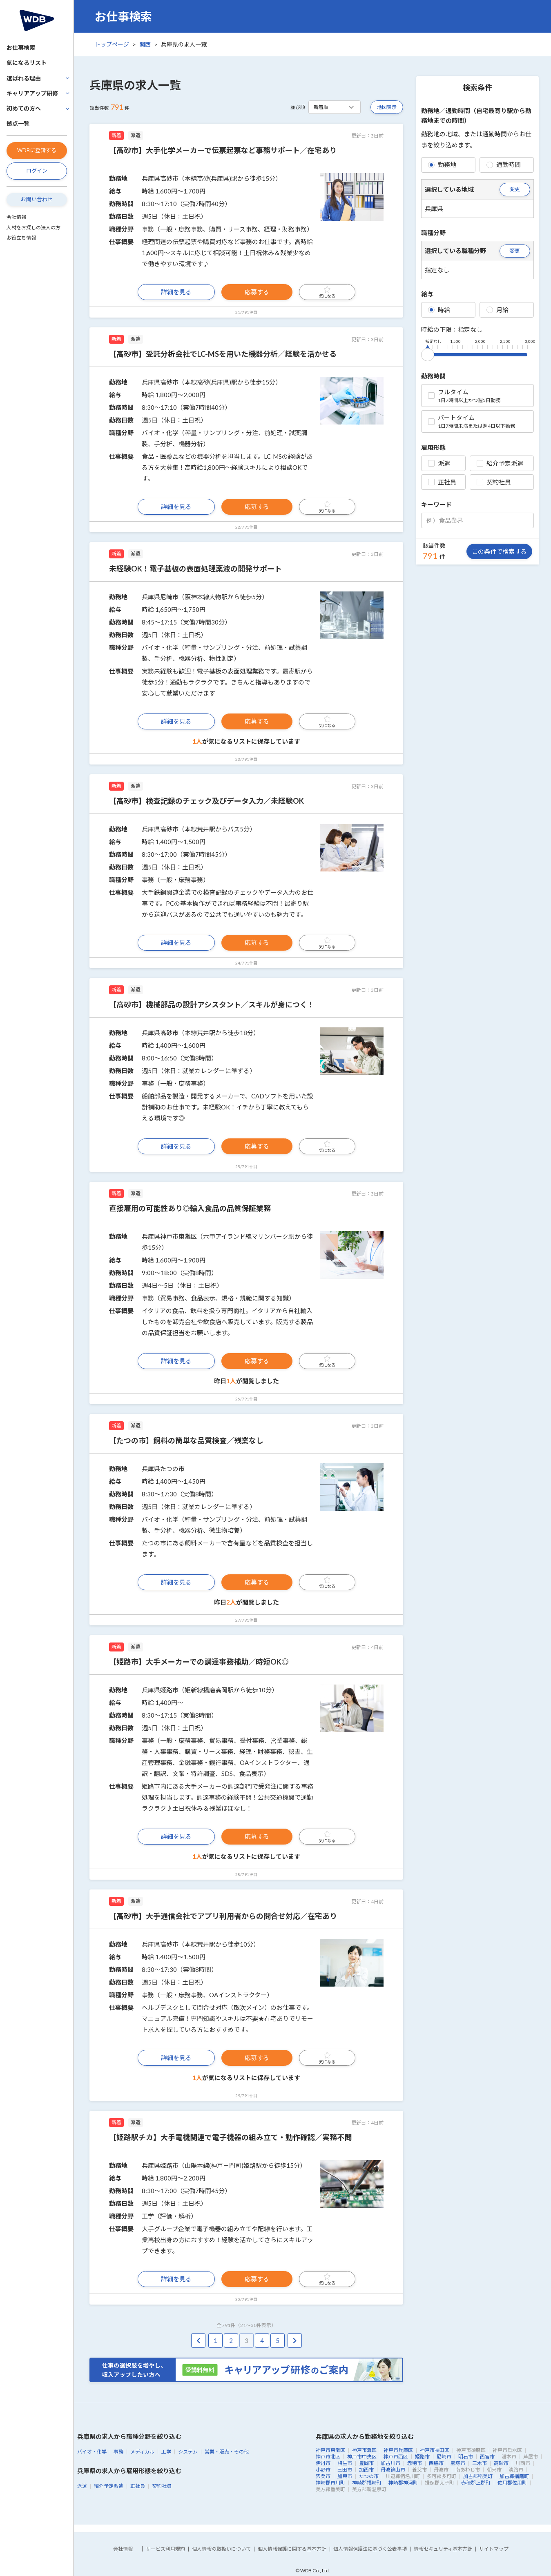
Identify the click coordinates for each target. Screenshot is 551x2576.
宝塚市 (458, 2463)
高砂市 (501, 2463)
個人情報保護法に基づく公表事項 (370, 2549)
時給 (439, 309)
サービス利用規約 (165, 2549)
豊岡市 (366, 2463)
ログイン (36, 170)
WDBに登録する (36, 150)
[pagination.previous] (198, 2340)
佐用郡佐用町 (512, 2483)
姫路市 (422, 2457)
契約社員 (494, 482)
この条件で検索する (499, 551)
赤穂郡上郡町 (476, 2483)
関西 (145, 44)
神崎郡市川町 (330, 2483)
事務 (118, 2452)
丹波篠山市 (393, 2470)
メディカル (142, 2452)
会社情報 (16, 217)
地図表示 (387, 107)
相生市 (344, 2463)
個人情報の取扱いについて (221, 2549)
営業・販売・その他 (227, 2452)
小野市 (323, 2470)
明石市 (465, 2457)
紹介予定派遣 (500, 463)
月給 (497, 309)
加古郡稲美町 (478, 2476)
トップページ (112, 44)
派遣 (439, 463)
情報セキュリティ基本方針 (443, 2549)
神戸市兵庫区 (398, 2450)
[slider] (427, 353)
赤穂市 (414, 2463)
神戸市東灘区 (330, 2450)
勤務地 (442, 164)
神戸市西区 (396, 2457)
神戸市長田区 (434, 2450)
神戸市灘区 (364, 2450)
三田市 (344, 2470)
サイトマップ (494, 2549)
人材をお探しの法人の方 (33, 227)
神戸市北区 (328, 2457)
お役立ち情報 (21, 238)
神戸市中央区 (362, 2457)
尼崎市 (444, 2457)
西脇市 (436, 2463)
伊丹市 (323, 2463)
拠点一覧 (18, 123)
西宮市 (487, 2457)
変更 (514, 189)
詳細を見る (176, 292)
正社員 (442, 482)
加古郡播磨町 (514, 2476)
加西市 (366, 2470)
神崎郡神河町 (403, 2483)
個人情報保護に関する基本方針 (292, 2549)
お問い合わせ (37, 199)
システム (188, 2452)
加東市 (344, 2476)
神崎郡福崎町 (366, 2483)
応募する (257, 292)
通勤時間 (503, 164)
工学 (166, 2452)
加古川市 (390, 2463)
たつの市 (369, 2476)
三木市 (479, 2463)
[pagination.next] (295, 2340)
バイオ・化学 (92, 2452)
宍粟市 (323, 2476)
